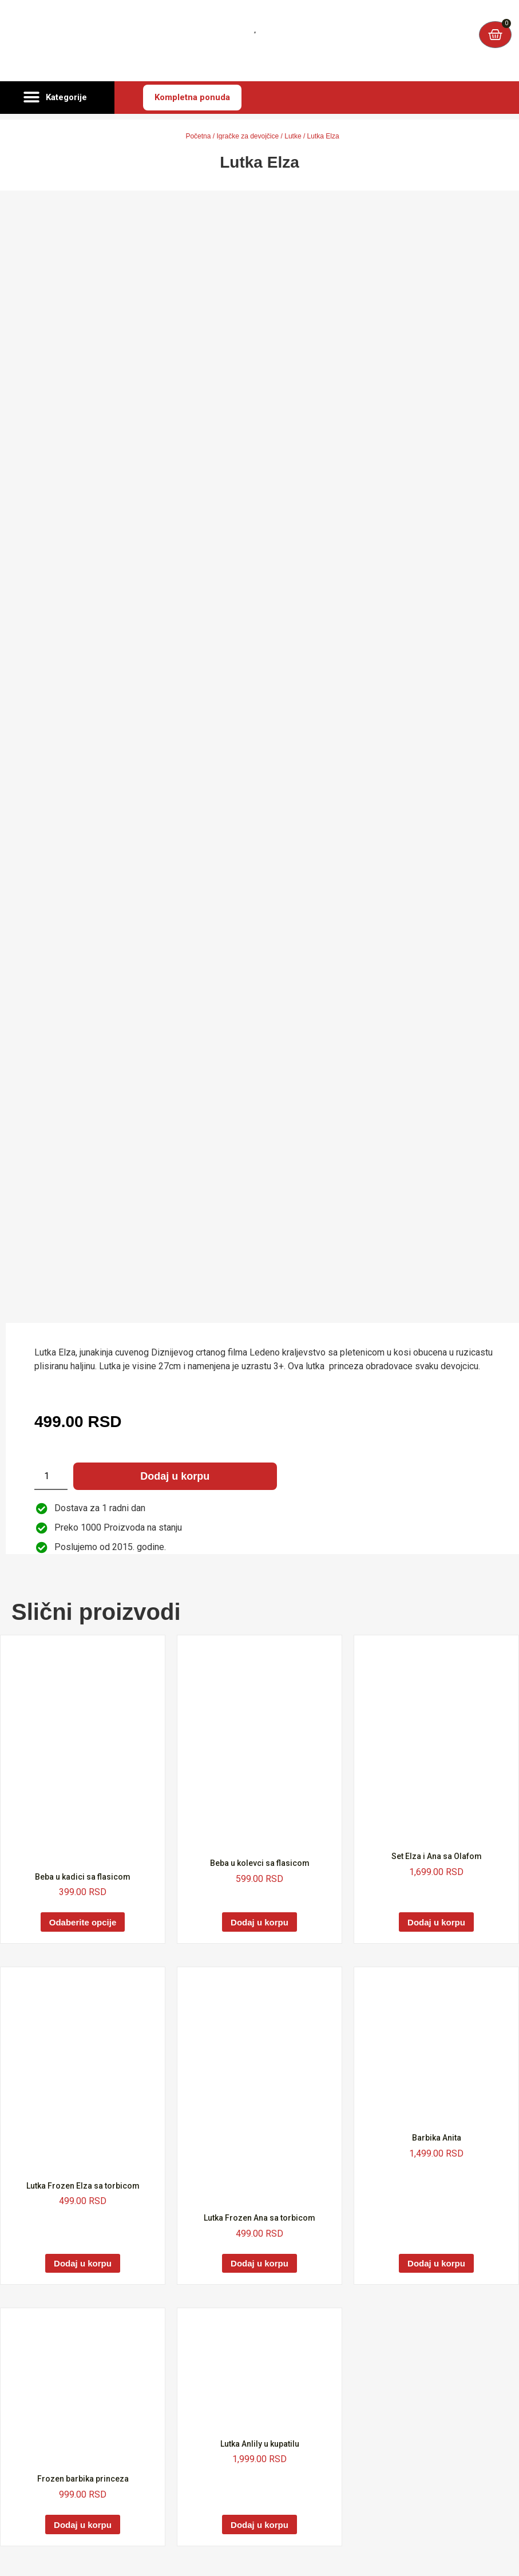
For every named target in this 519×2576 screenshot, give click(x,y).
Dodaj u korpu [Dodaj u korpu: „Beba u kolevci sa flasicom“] (259, 1922)
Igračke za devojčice (247, 136)
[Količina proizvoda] (51, 1476)
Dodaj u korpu (174, 1476)
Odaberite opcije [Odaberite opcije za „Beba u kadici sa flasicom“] (83, 1922)
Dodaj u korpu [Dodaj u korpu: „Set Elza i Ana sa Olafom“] (436, 1922)
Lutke (292, 136)
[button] (57, 97)
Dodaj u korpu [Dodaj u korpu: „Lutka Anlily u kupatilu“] (259, 2525)
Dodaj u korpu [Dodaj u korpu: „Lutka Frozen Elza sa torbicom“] (83, 2263)
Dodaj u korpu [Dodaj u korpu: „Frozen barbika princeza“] (83, 2525)
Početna (198, 136)
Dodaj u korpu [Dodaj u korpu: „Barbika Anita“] (436, 2263)
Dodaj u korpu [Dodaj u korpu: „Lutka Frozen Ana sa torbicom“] (259, 2263)
